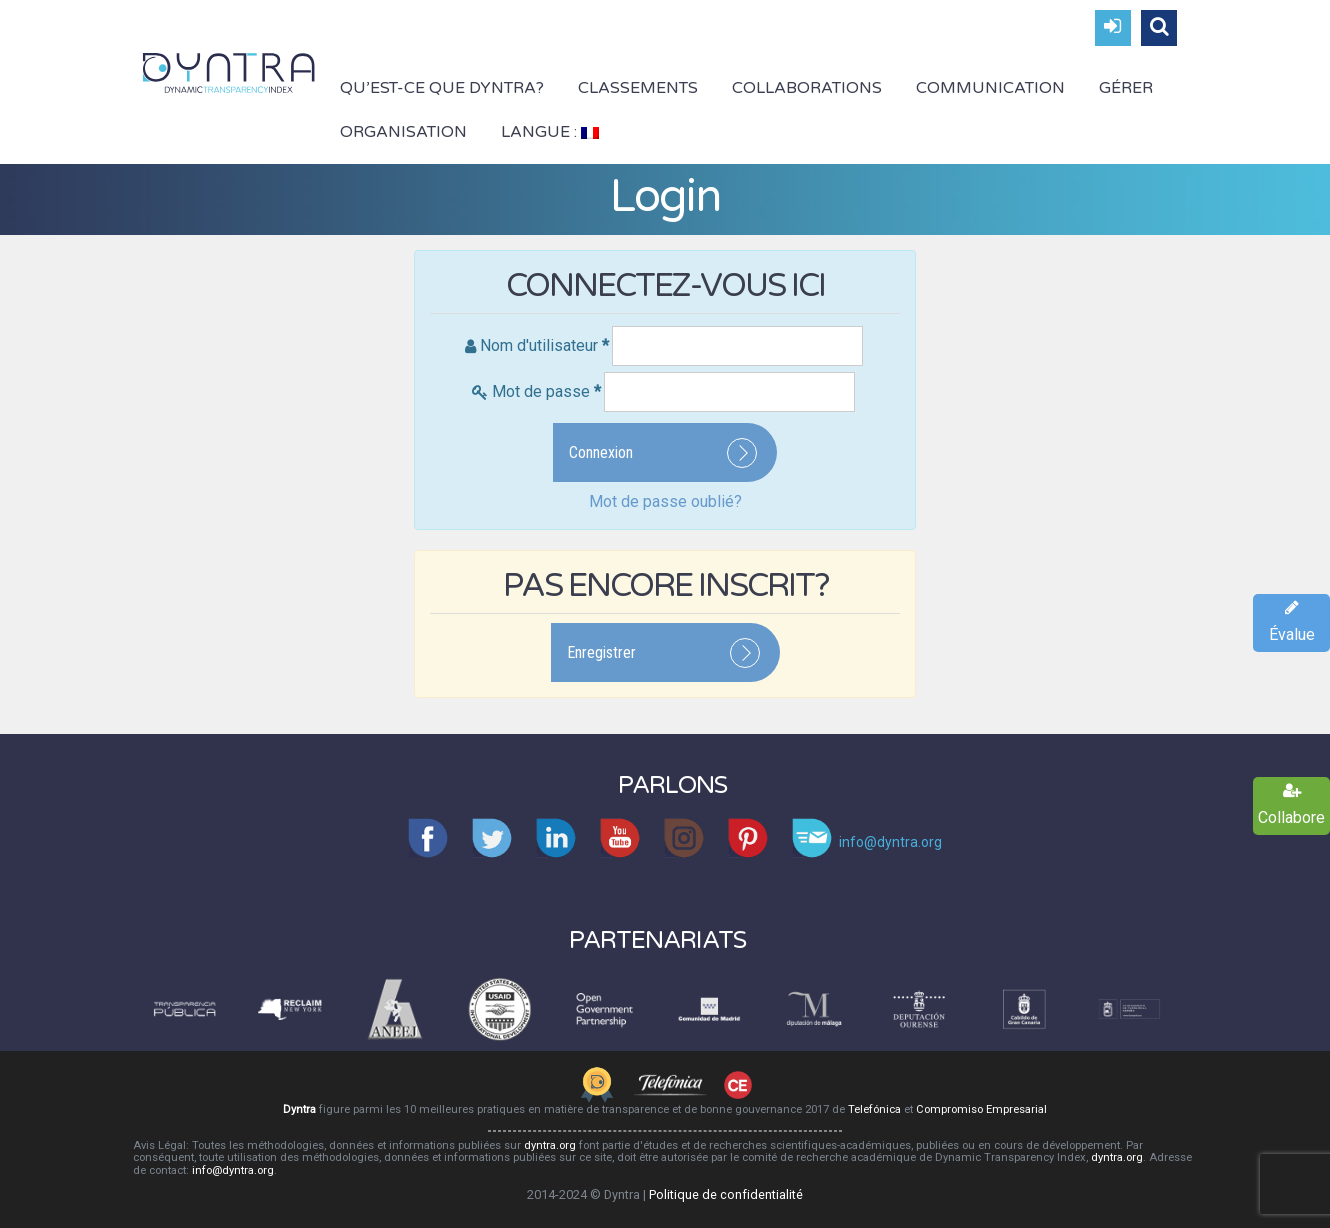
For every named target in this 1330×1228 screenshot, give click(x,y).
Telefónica (874, 1109)
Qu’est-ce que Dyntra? (442, 88)
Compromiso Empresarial (981, 1109)
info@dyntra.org (233, 1170)
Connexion (601, 452)
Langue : (550, 132)
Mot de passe (546, 391)
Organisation (403, 132)
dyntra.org (550, 1145)
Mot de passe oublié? (665, 501)
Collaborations (807, 88)
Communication (990, 88)
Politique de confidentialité (726, 1194)
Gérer (1126, 88)
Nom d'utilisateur (544, 345)
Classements (638, 88)
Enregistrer (601, 652)
